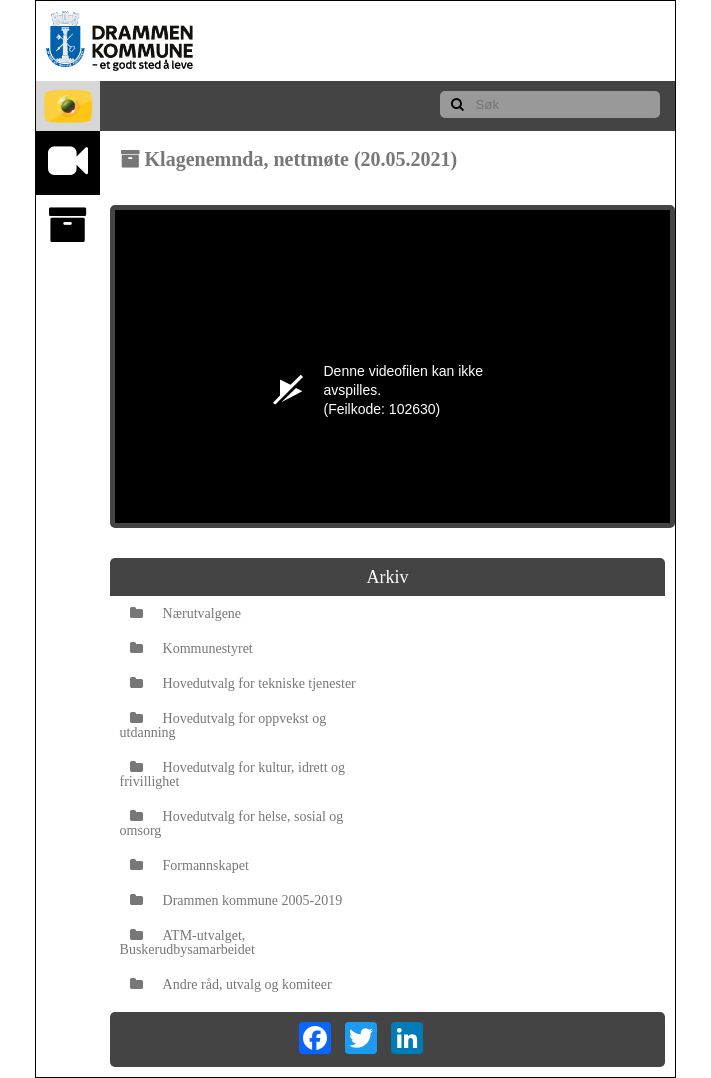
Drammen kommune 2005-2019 (236, 900)
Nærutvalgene (186, 613)
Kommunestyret (191, 648)
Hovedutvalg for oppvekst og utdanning (223, 725)
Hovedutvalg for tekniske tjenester (243, 683)
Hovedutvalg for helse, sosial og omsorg (232, 823)
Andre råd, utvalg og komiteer (231, 984)
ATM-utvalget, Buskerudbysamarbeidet (187, 942)
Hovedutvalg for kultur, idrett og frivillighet (233, 774)
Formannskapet (189, 865)
